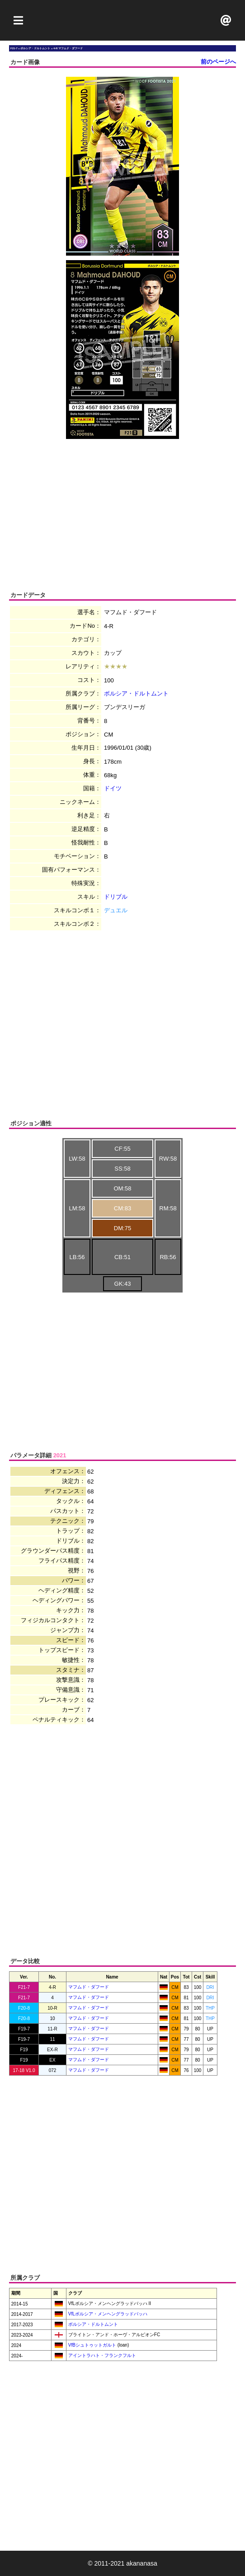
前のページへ (218, 61)
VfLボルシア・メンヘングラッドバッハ (107, 2313)
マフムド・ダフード (88, 1986)
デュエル (115, 910)
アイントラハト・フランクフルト (101, 2355)
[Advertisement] (122, 20)
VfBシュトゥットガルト (91, 2345)
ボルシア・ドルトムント (136, 693)
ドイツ (113, 788)
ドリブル (115, 896)
